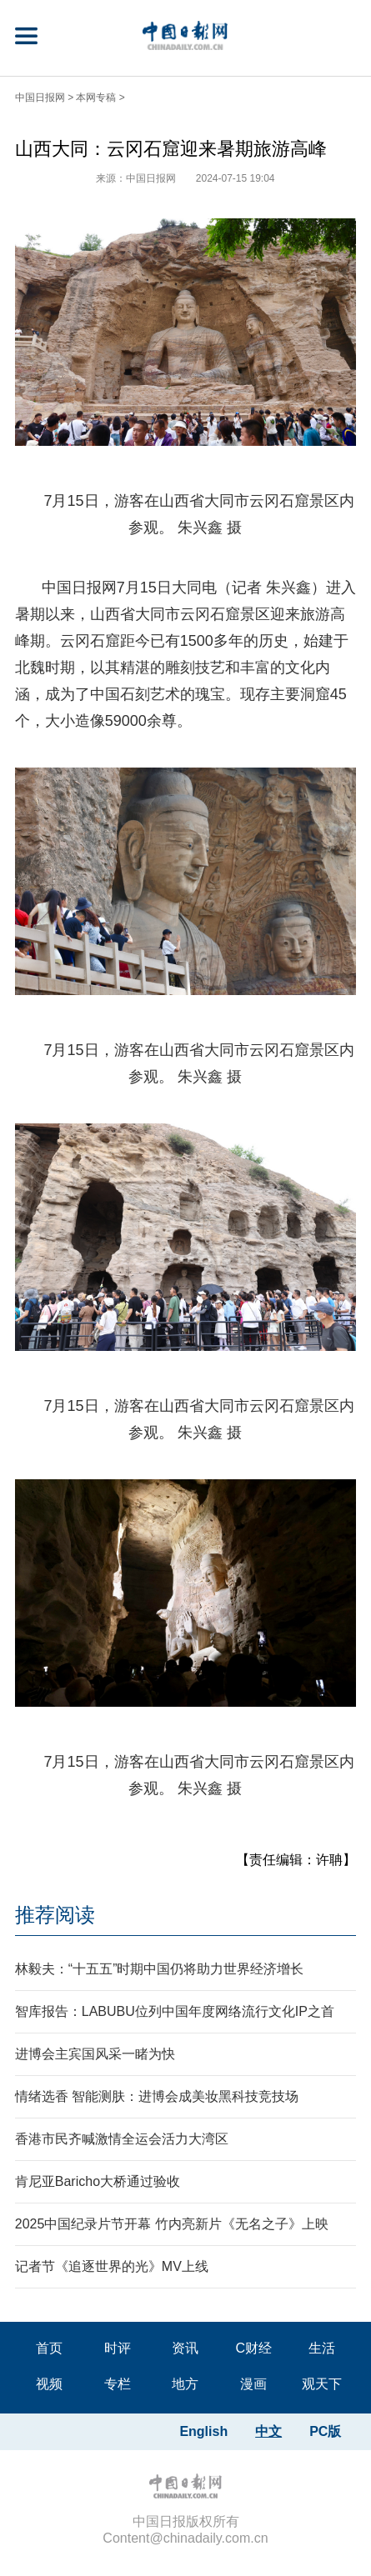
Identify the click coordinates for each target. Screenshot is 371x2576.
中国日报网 (40, 97)
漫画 (253, 2384)
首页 (49, 2348)
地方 (185, 2384)
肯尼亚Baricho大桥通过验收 (97, 2181)
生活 (321, 2348)
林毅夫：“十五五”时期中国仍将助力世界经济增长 (159, 1969)
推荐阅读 (55, 1914)
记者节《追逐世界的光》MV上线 (111, 2266)
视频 (49, 2384)
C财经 (254, 2348)
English (203, 2431)
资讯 (185, 2348)
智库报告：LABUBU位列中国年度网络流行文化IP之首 (174, 2011)
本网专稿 (96, 97)
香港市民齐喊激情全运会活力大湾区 (121, 2139)
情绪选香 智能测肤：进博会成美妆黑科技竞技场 (156, 2096)
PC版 (325, 2431)
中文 (268, 2431)
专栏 (117, 2384)
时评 (117, 2348)
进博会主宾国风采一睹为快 (95, 2054)
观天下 (322, 2384)
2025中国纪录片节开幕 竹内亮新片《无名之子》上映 (171, 2224)
